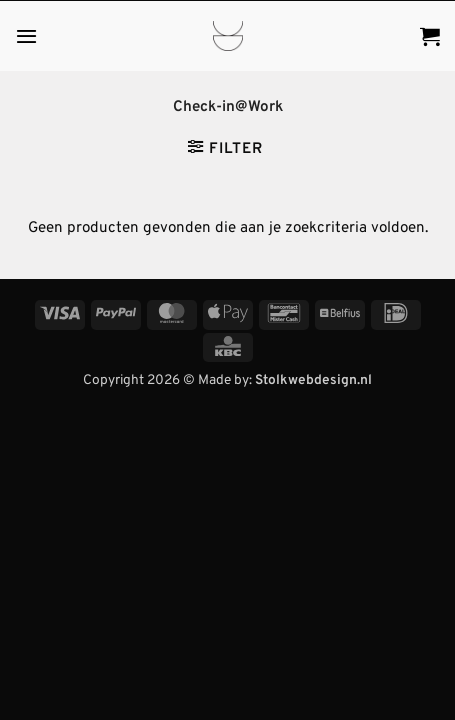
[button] (26, 36)
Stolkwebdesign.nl (313, 380)
